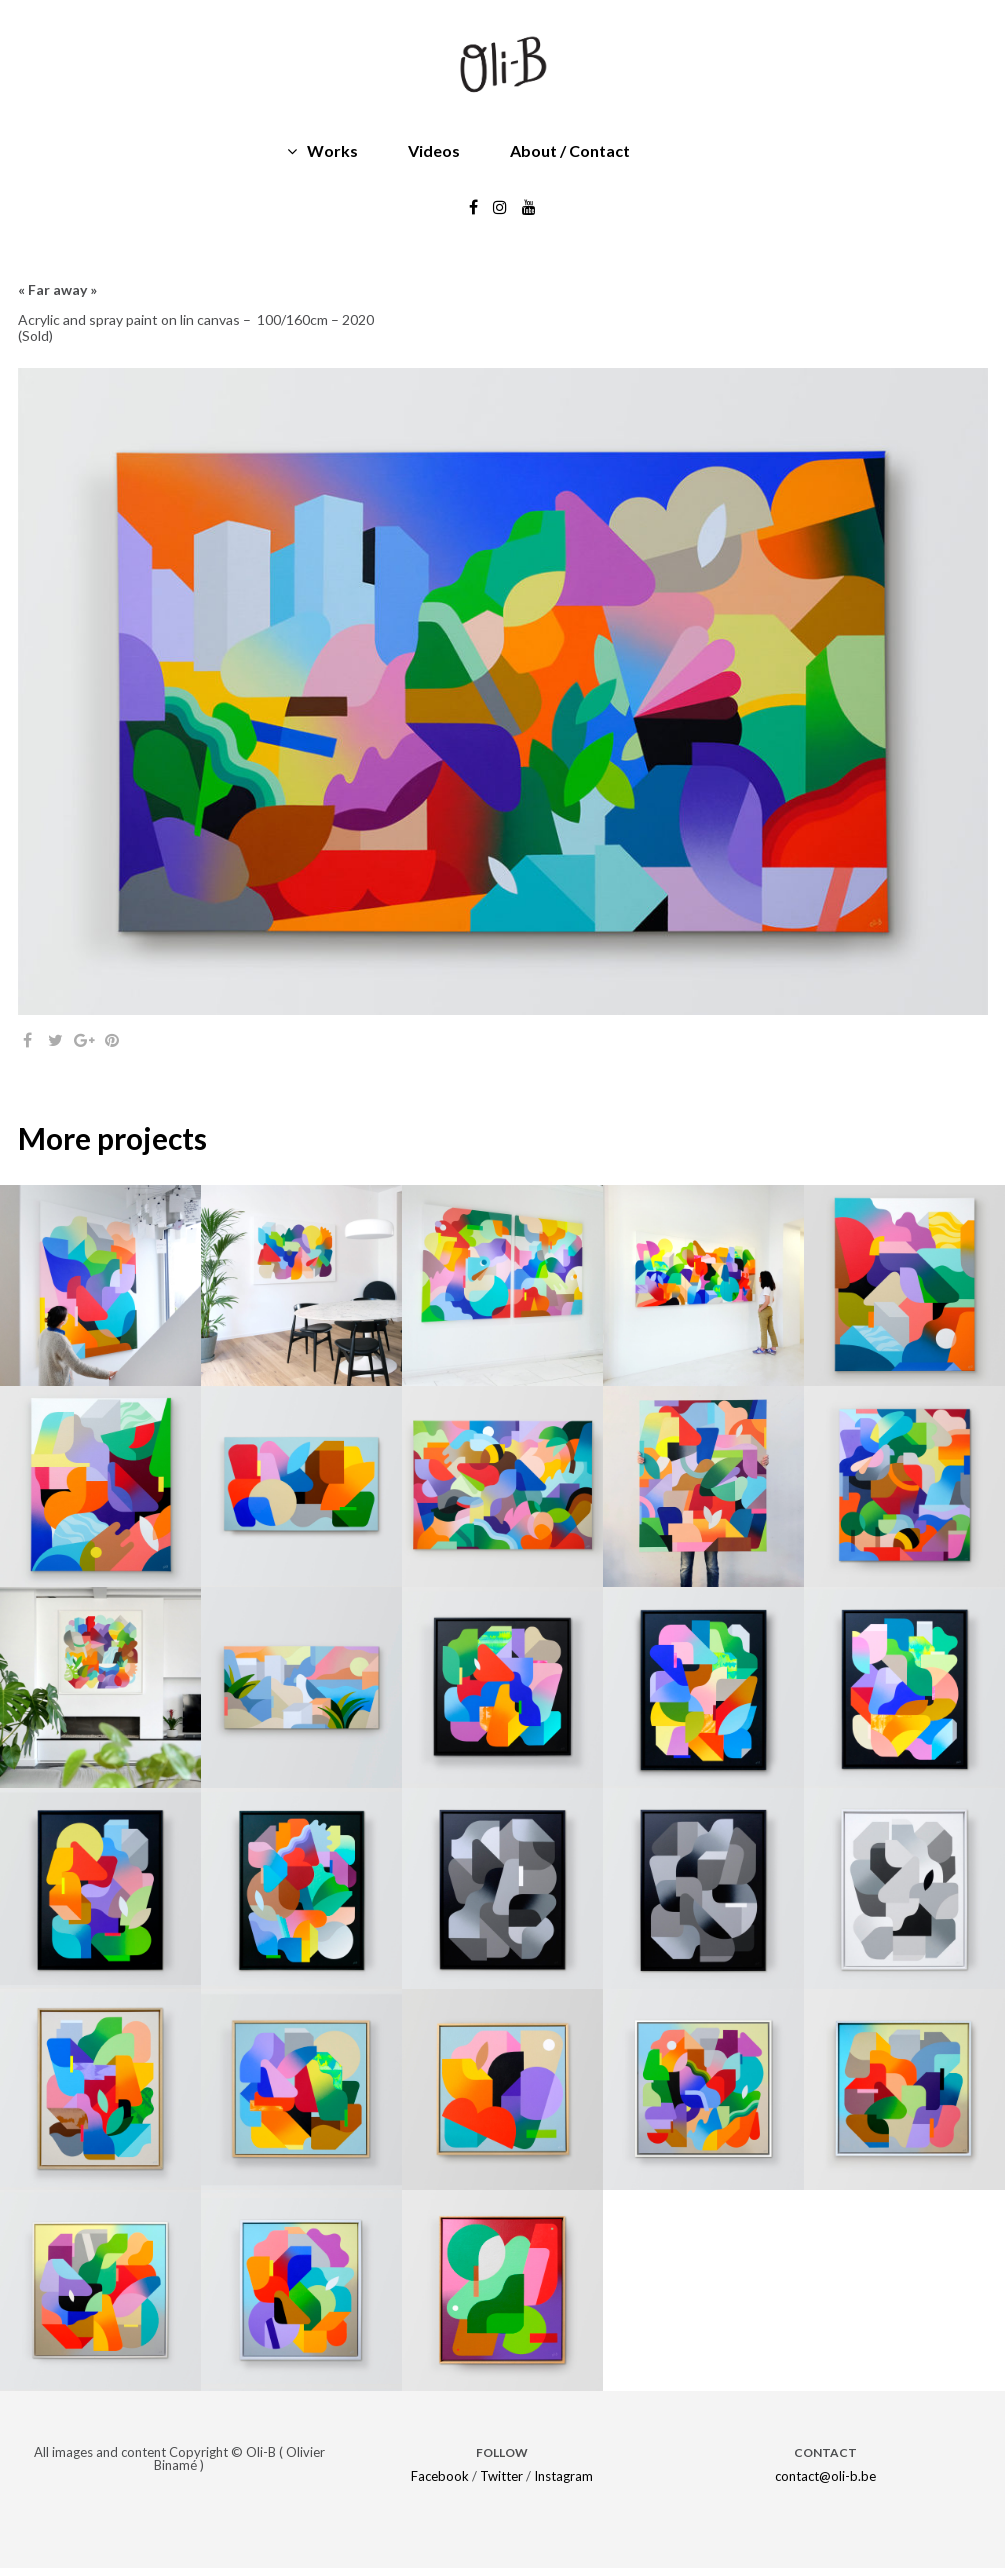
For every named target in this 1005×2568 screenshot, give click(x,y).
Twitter (501, 2476)
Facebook (440, 2476)
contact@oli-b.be (825, 2476)
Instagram (563, 2476)
